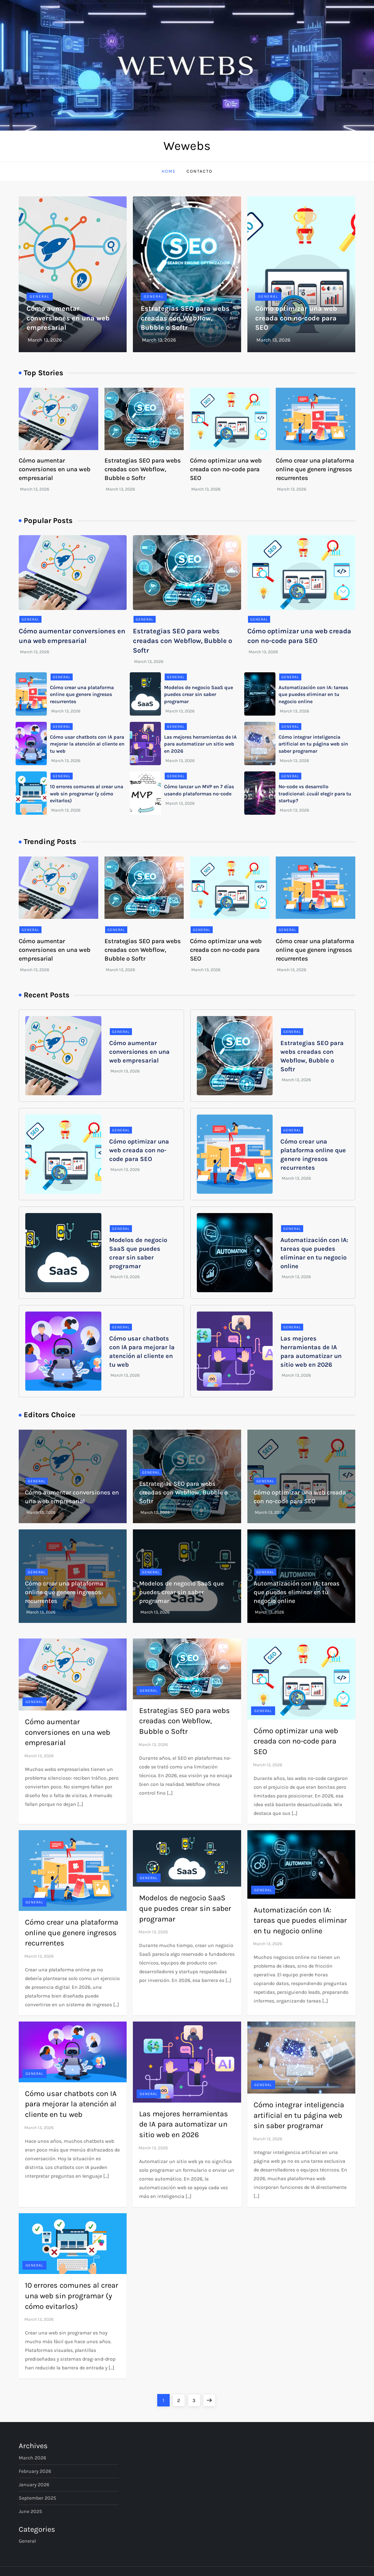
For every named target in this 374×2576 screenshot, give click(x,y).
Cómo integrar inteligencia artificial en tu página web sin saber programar (313, 744)
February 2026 (35, 2471)
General (40, 296)
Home (169, 171)
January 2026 (34, 2484)
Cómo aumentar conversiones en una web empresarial (68, 318)
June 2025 (30, 2511)
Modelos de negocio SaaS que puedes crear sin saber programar (198, 694)
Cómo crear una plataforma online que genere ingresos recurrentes (315, 469)
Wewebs (187, 145)
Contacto (199, 171)
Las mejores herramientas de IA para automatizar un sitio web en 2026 (200, 744)
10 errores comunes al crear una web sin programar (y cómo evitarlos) (86, 794)
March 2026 (32, 2458)
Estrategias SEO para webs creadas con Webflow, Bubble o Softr (185, 318)
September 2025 (37, 2498)
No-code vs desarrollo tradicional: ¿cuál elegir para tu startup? (315, 794)
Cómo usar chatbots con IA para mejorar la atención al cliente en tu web (87, 744)
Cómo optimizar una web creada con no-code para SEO (296, 318)
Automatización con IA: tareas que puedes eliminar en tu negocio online (313, 694)
